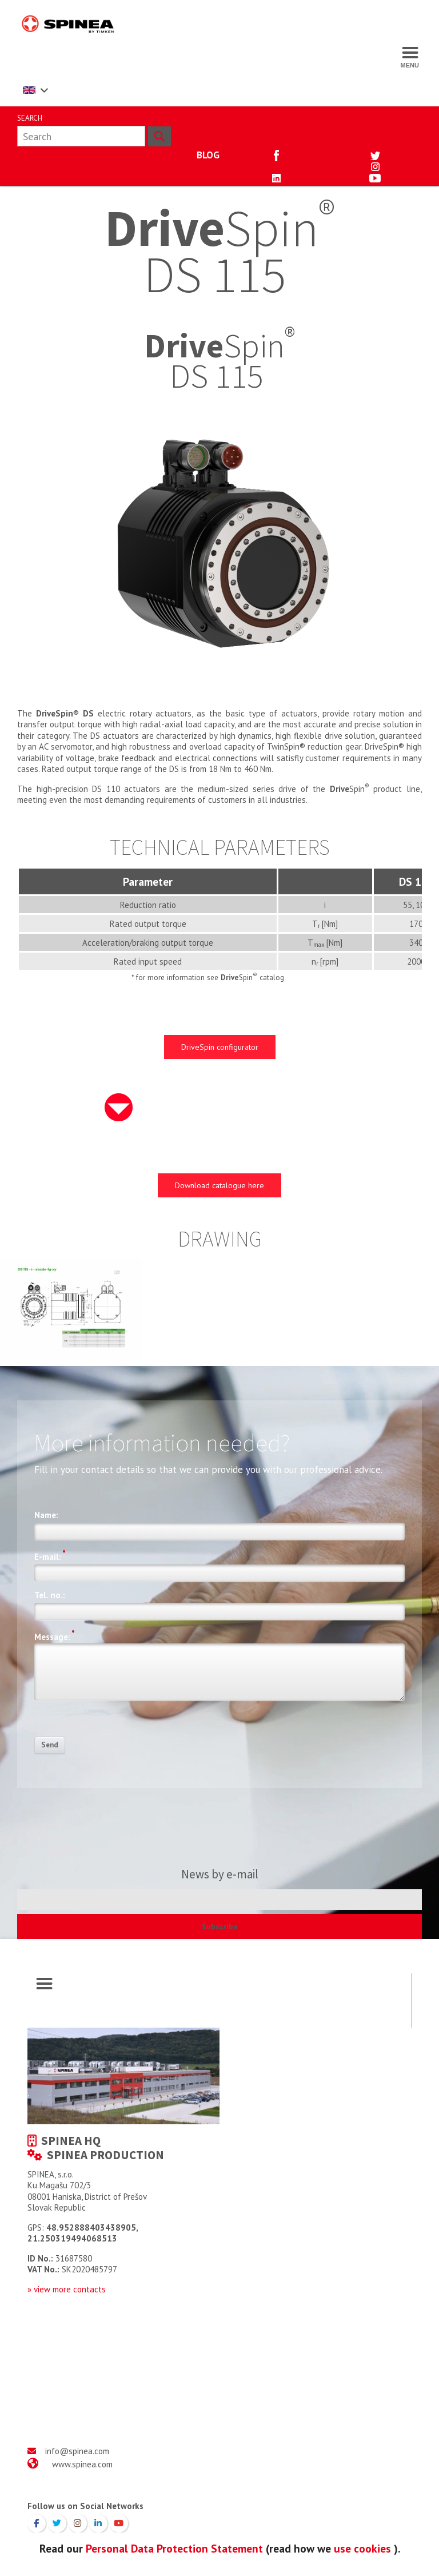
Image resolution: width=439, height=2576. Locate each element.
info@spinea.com (77, 2451)
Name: (46, 1515)
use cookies (362, 2548)
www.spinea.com (82, 2464)
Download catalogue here (219, 1185)
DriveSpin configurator (219, 1047)
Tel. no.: (49, 1595)
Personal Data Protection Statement (174, 2548)
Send (49, 1745)
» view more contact (64, 2289)
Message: (54, 1635)
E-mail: (50, 1555)
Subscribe (220, 1926)
